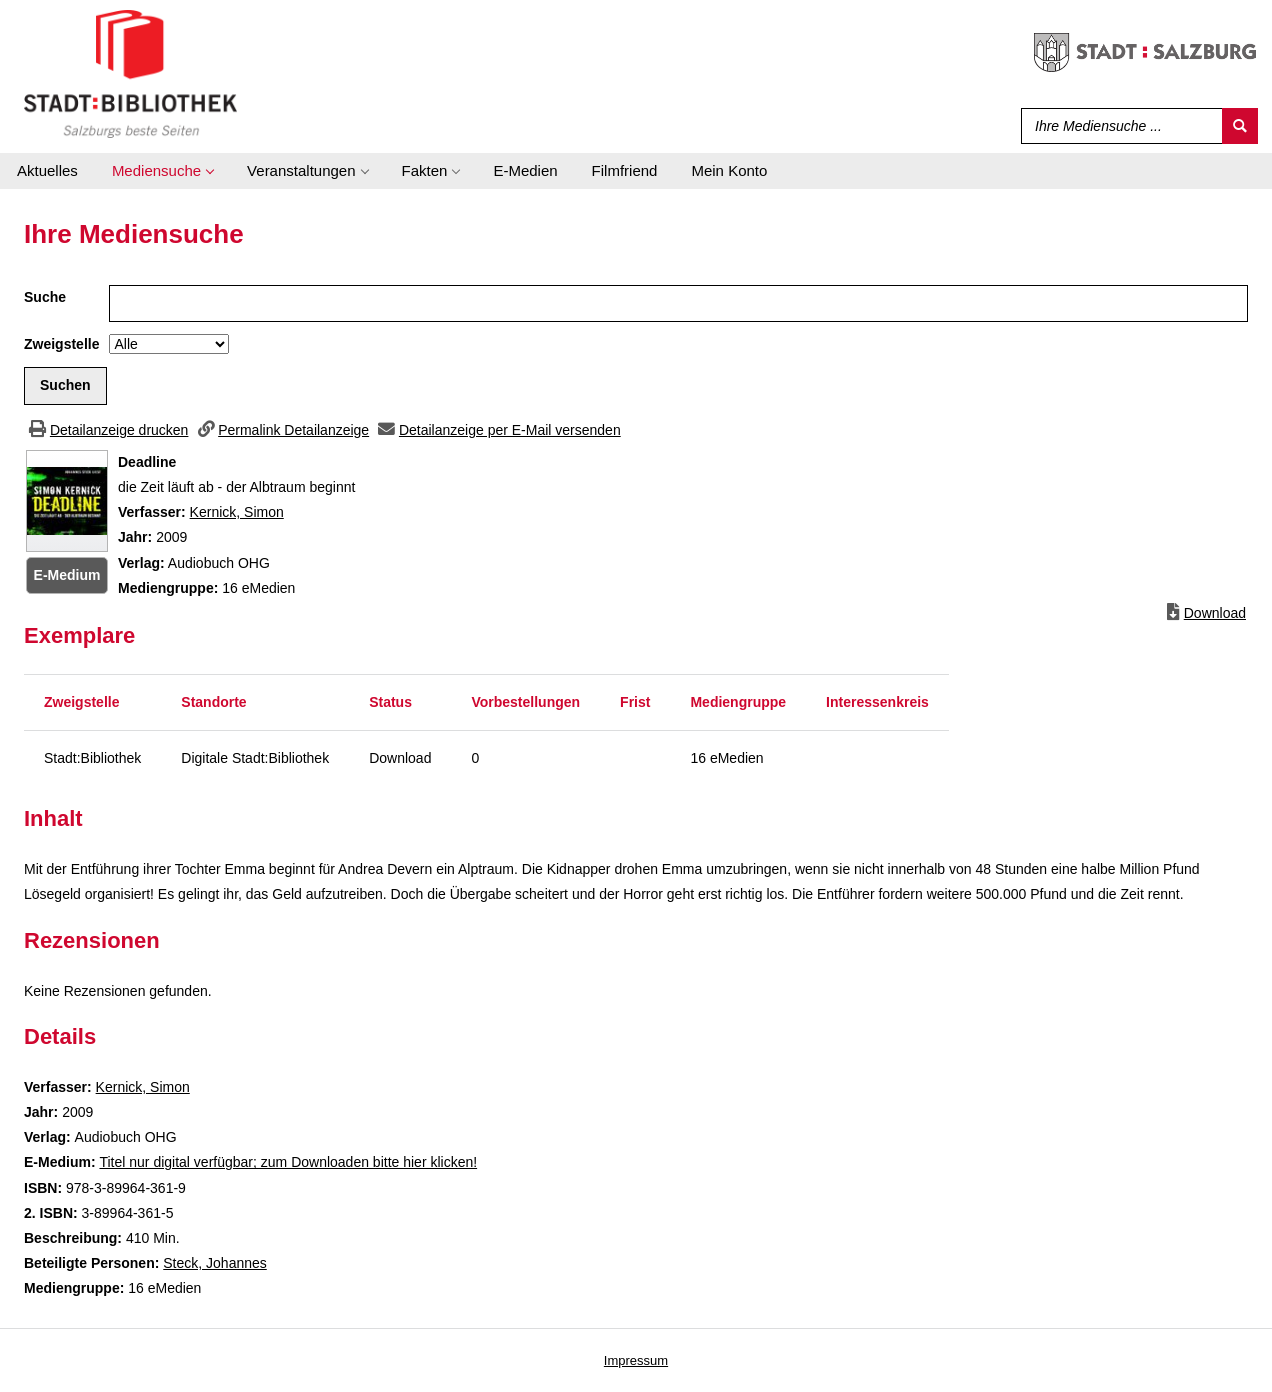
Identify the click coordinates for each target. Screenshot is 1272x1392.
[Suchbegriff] (1117, 126)
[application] (162, 171)
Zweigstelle (61, 344)
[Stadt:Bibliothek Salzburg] (130, 73)
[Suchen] (1240, 126)
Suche (45, 297)
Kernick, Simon (237, 512)
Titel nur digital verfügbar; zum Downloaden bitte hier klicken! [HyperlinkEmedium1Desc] (288, 1162)
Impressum (636, 1360)
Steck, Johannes (215, 1263)
